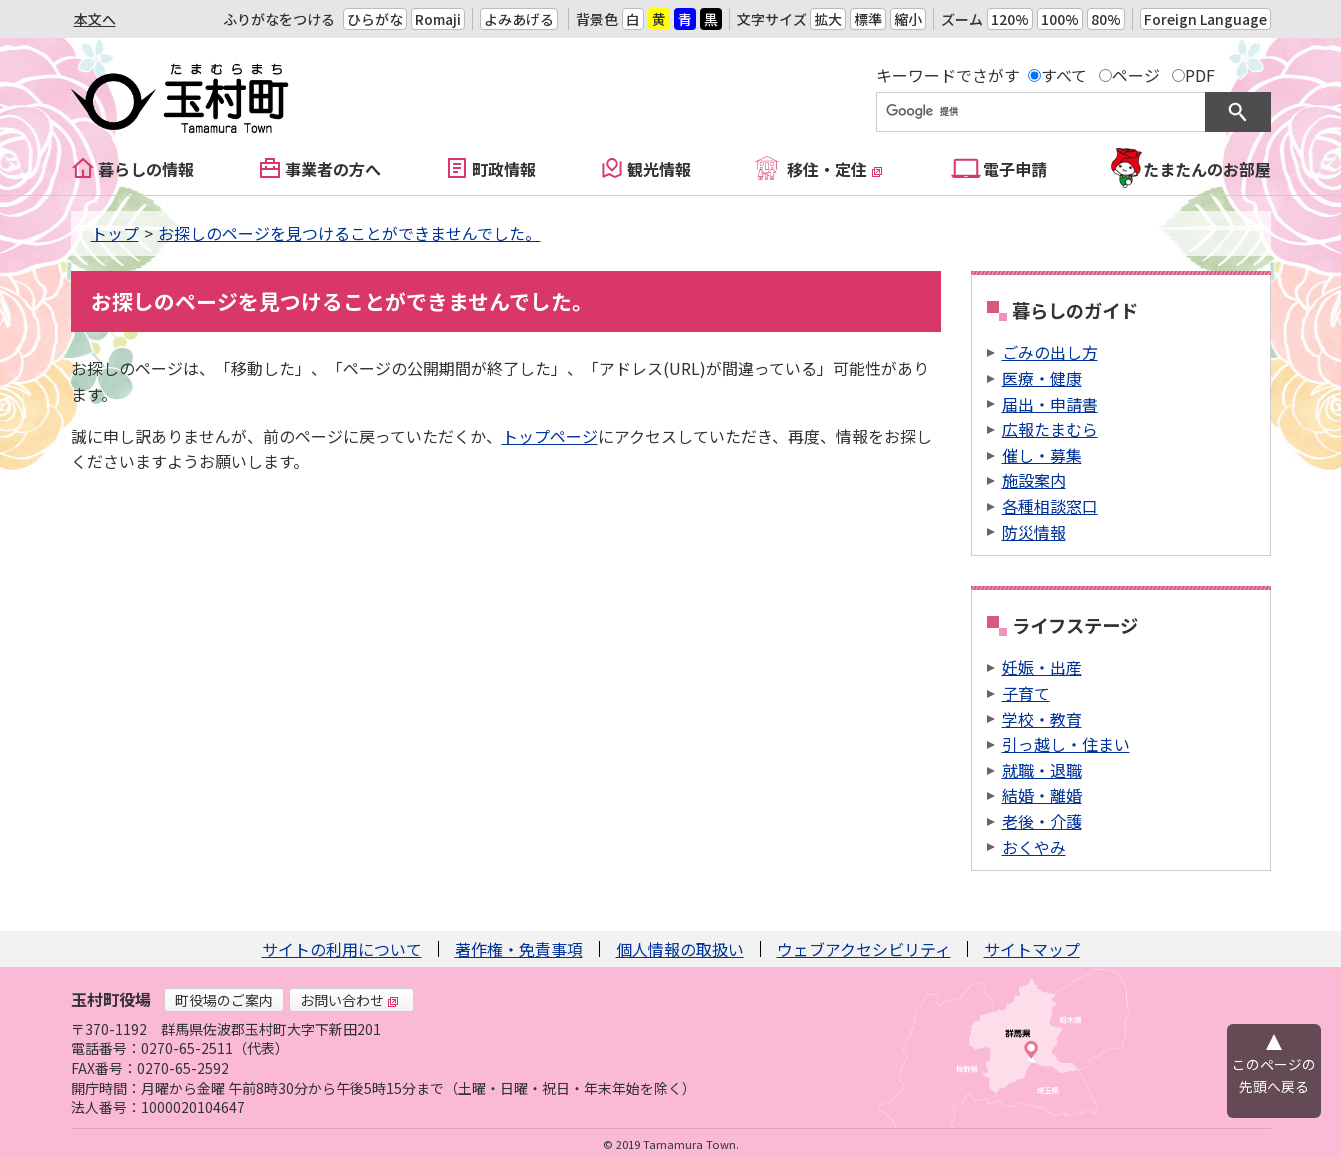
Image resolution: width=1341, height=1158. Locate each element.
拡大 (828, 19)
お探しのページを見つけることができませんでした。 (349, 233)
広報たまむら (1050, 429)
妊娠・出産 (1042, 667)
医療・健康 (1042, 378)
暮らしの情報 (146, 169)
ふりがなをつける (279, 19)
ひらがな (375, 19)
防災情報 (1034, 532)
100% (1060, 19)
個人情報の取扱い (680, 949)
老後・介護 (1042, 821)
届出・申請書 (1050, 404)
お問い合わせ (350, 1000)
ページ (1136, 75)
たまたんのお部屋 (1207, 169)
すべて (1064, 75)
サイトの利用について (342, 949)
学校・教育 (1042, 719)
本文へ (95, 19)
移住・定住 (835, 169)
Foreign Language (1205, 19)
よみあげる (519, 19)
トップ (115, 233)
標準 (868, 19)
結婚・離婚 (1042, 795)
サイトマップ (1032, 949)
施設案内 (1034, 480)
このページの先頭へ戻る (1274, 1075)
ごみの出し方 (1050, 352)
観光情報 (659, 169)
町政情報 (504, 169)
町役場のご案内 (224, 1000)
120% (1010, 19)
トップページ (550, 436)
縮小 (908, 19)
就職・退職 (1042, 770)
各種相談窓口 (1050, 506)
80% (1106, 19)
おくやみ (1034, 847)
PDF (1200, 75)
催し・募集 (1042, 455)
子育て (1026, 693)
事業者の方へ (333, 169)
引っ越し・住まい (1066, 744)
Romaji (438, 19)
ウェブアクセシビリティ (864, 949)
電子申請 (1015, 169)
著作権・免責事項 (519, 949)
